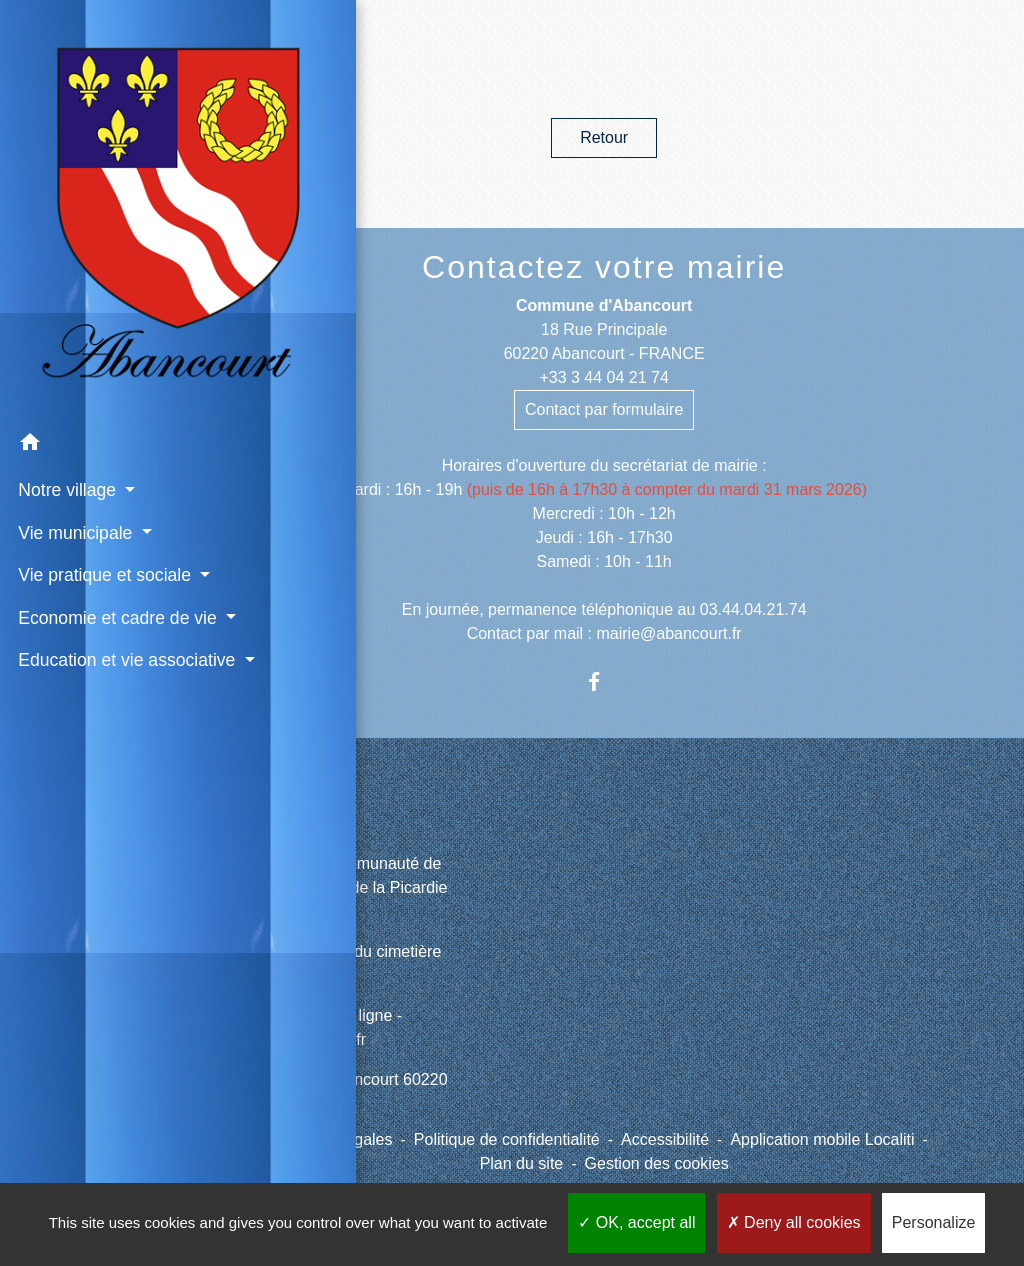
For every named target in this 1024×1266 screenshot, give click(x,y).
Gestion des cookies (657, 1163)
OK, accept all (636, 1222)
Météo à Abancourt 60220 (355, 1079)
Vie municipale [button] (74, 349)
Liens (307, 817)
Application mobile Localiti (822, 1139)
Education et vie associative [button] (77, 542)
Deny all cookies (794, 1222)
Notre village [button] (66, 307)
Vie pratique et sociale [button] (71, 405)
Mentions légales (332, 1139)
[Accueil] (92, 119)
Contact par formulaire (604, 409)
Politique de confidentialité (507, 1139)
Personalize (934, 1222)
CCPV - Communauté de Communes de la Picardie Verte (355, 887)
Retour (604, 137)
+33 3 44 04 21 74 (603, 377)
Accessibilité (665, 1139)
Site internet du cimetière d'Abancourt (352, 963)
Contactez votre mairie (604, 267)
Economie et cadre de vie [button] (88, 474)
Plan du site (522, 1163)
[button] (92, 262)
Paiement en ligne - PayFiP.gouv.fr (333, 1027)
